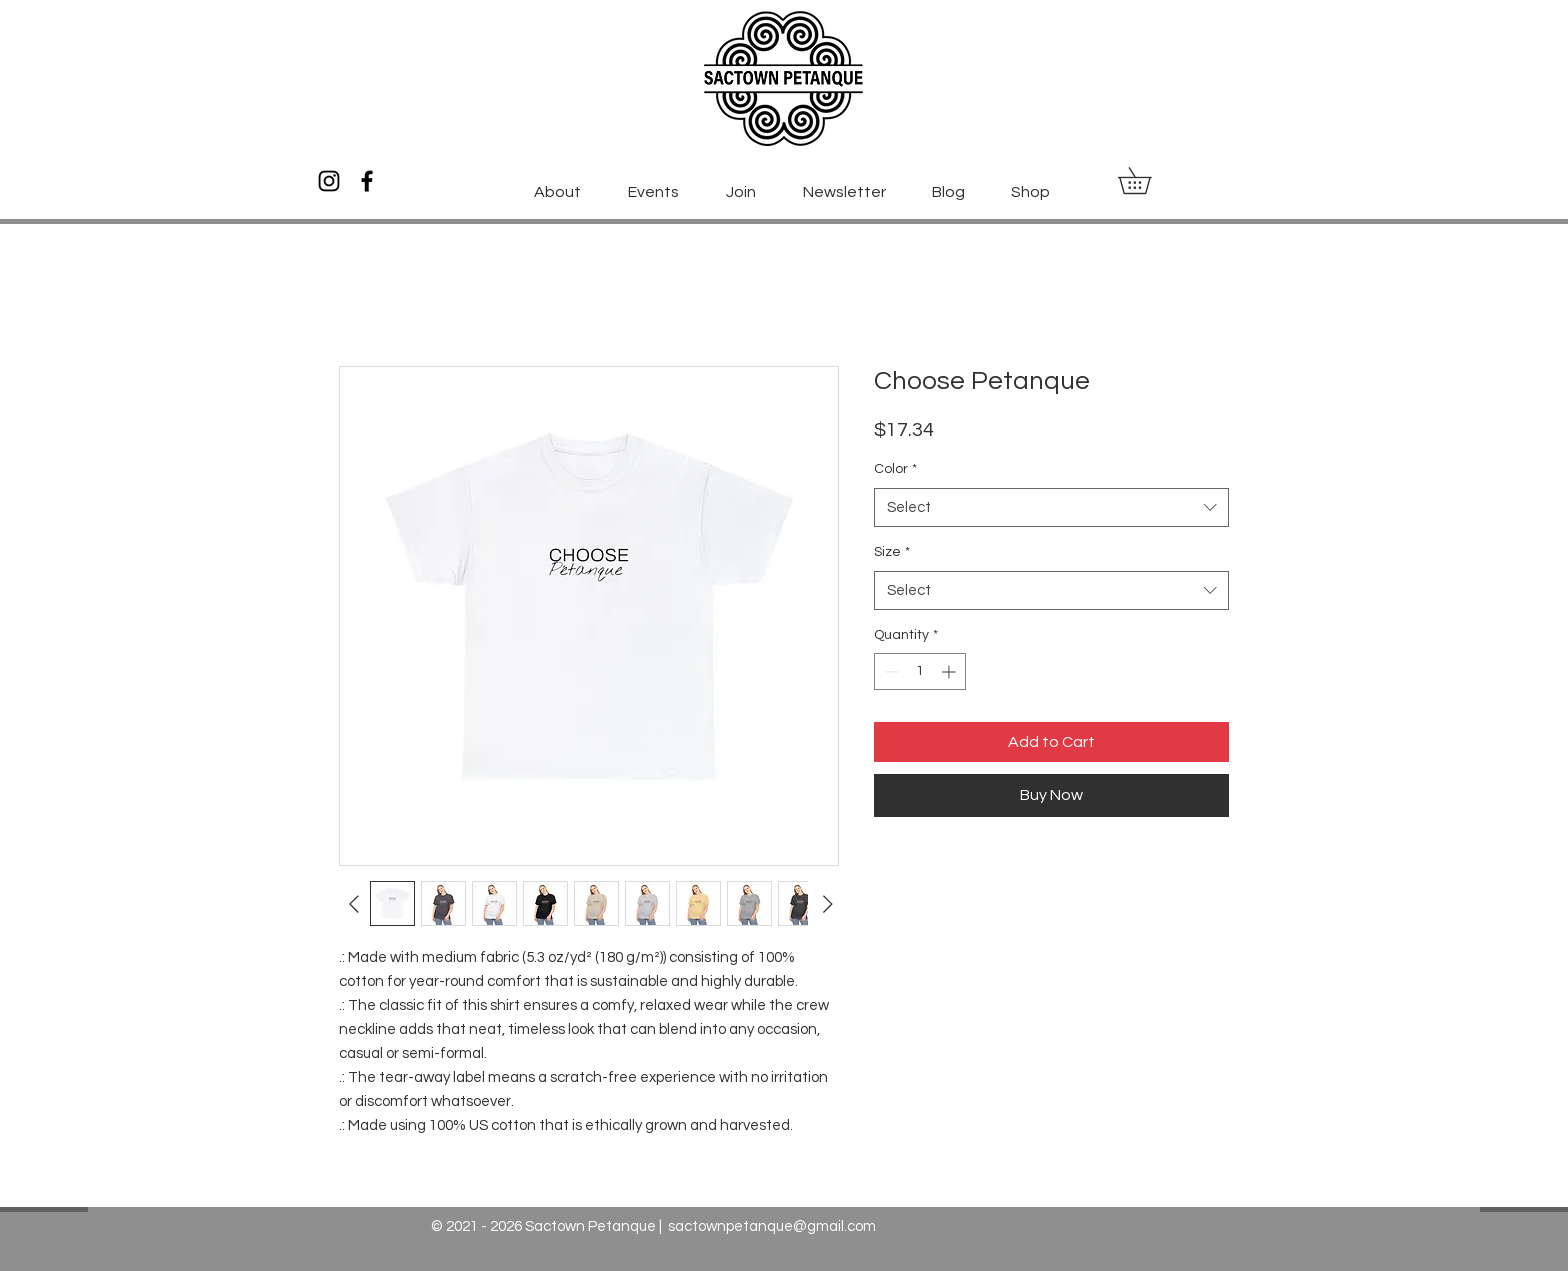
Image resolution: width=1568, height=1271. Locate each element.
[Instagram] (329, 181)
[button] (1147, 180)
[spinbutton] (920, 671)
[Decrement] (889, 671)
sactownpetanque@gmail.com (772, 1226)
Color (895, 469)
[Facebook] (367, 181)
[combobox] (1051, 507)
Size (892, 552)
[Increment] (950, 671)
